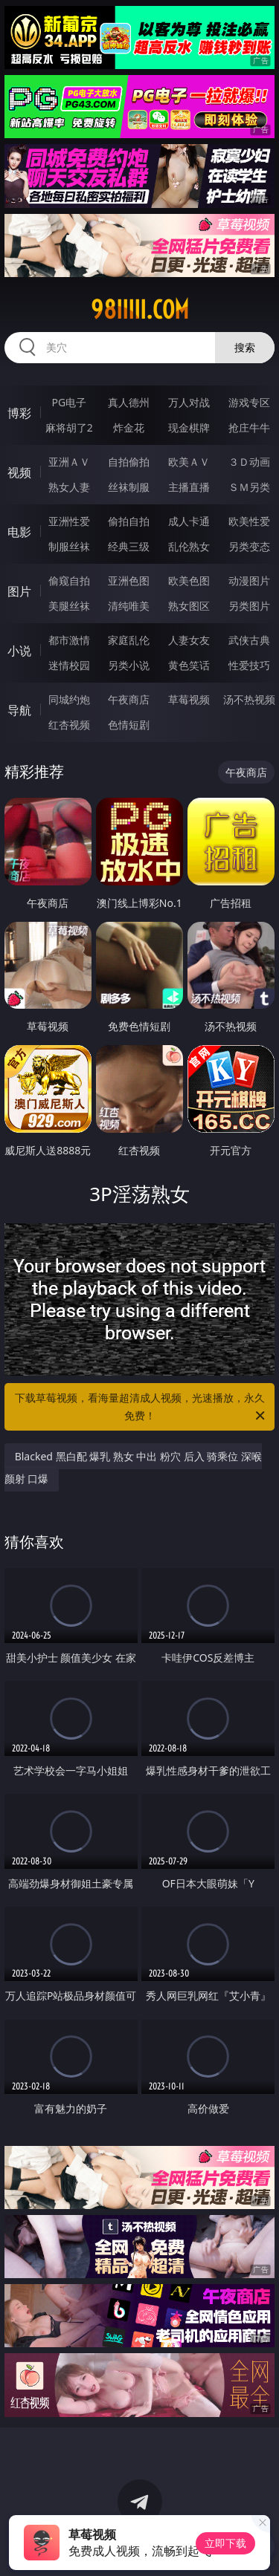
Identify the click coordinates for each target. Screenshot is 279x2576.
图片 (19, 591)
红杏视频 (69, 725)
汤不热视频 (249, 699)
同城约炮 (69, 699)
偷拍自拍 (129, 521)
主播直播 (189, 487)
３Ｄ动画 (249, 462)
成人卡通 (189, 521)
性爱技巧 (249, 665)
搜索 (244, 347)
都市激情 (69, 640)
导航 (19, 710)
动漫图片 (249, 580)
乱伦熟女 (189, 546)
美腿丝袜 (69, 606)
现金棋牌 (189, 427)
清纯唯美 (129, 606)
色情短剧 (129, 725)
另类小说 (129, 665)
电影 (19, 532)
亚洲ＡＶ (69, 462)
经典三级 (129, 546)
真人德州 (129, 402)
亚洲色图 (129, 580)
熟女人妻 (69, 487)
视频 (19, 472)
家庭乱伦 (129, 640)
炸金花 (128, 427)
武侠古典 (249, 640)
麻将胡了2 (69, 427)
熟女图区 (189, 606)
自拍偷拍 (129, 462)
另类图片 (249, 606)
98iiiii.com (140, 310)
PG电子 (68, 402)
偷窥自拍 (69, 580)
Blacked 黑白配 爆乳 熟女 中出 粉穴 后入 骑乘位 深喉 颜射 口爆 (133, 1467)
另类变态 (249, 546)
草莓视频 (189, 699)
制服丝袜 (69, 546)
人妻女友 (189, 640)
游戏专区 (249, 402)
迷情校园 (69, 665)
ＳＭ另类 (249, 487)
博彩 (19, 413)
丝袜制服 (129, 487)
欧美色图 (189, 580)
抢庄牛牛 (249, 427)
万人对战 (189, 402)
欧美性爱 (249, 521)
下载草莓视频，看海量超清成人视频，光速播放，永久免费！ (141, 1408)
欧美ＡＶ (189, 462)
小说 (19, 651)
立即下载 (225, 2543)
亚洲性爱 (69, 521)
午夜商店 (129, 699)
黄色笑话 (189, 665)
